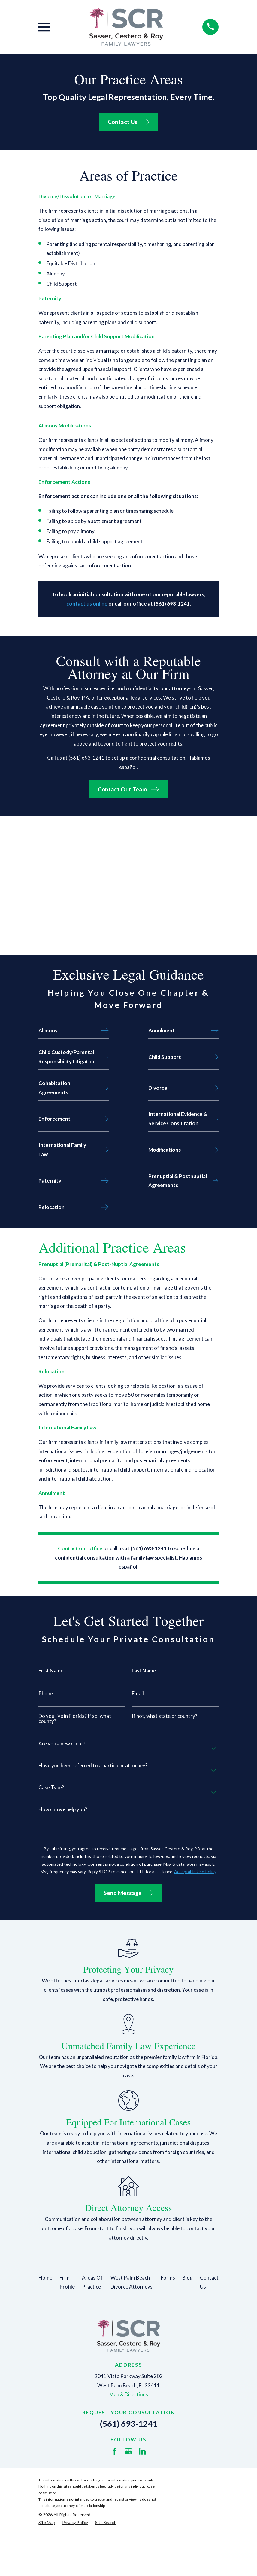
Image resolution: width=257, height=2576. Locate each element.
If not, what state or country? (164, 1715)
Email (138, 1693)
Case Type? (51, 1787)
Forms (168, 2277)
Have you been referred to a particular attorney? (92, 1765)
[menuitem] (46, 2522)
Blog (187, 2277)
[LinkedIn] (142, 2451)
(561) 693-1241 (128, 2424)
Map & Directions (128, 2394)
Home (45, 2277)
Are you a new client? (61, 1743)
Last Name (144, 1670)
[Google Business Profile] (128, 2451)
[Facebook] (114, 2451)
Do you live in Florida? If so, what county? (74, 1718)
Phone (45, 1693)
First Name (50, 1670)
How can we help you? (62, 1809)
